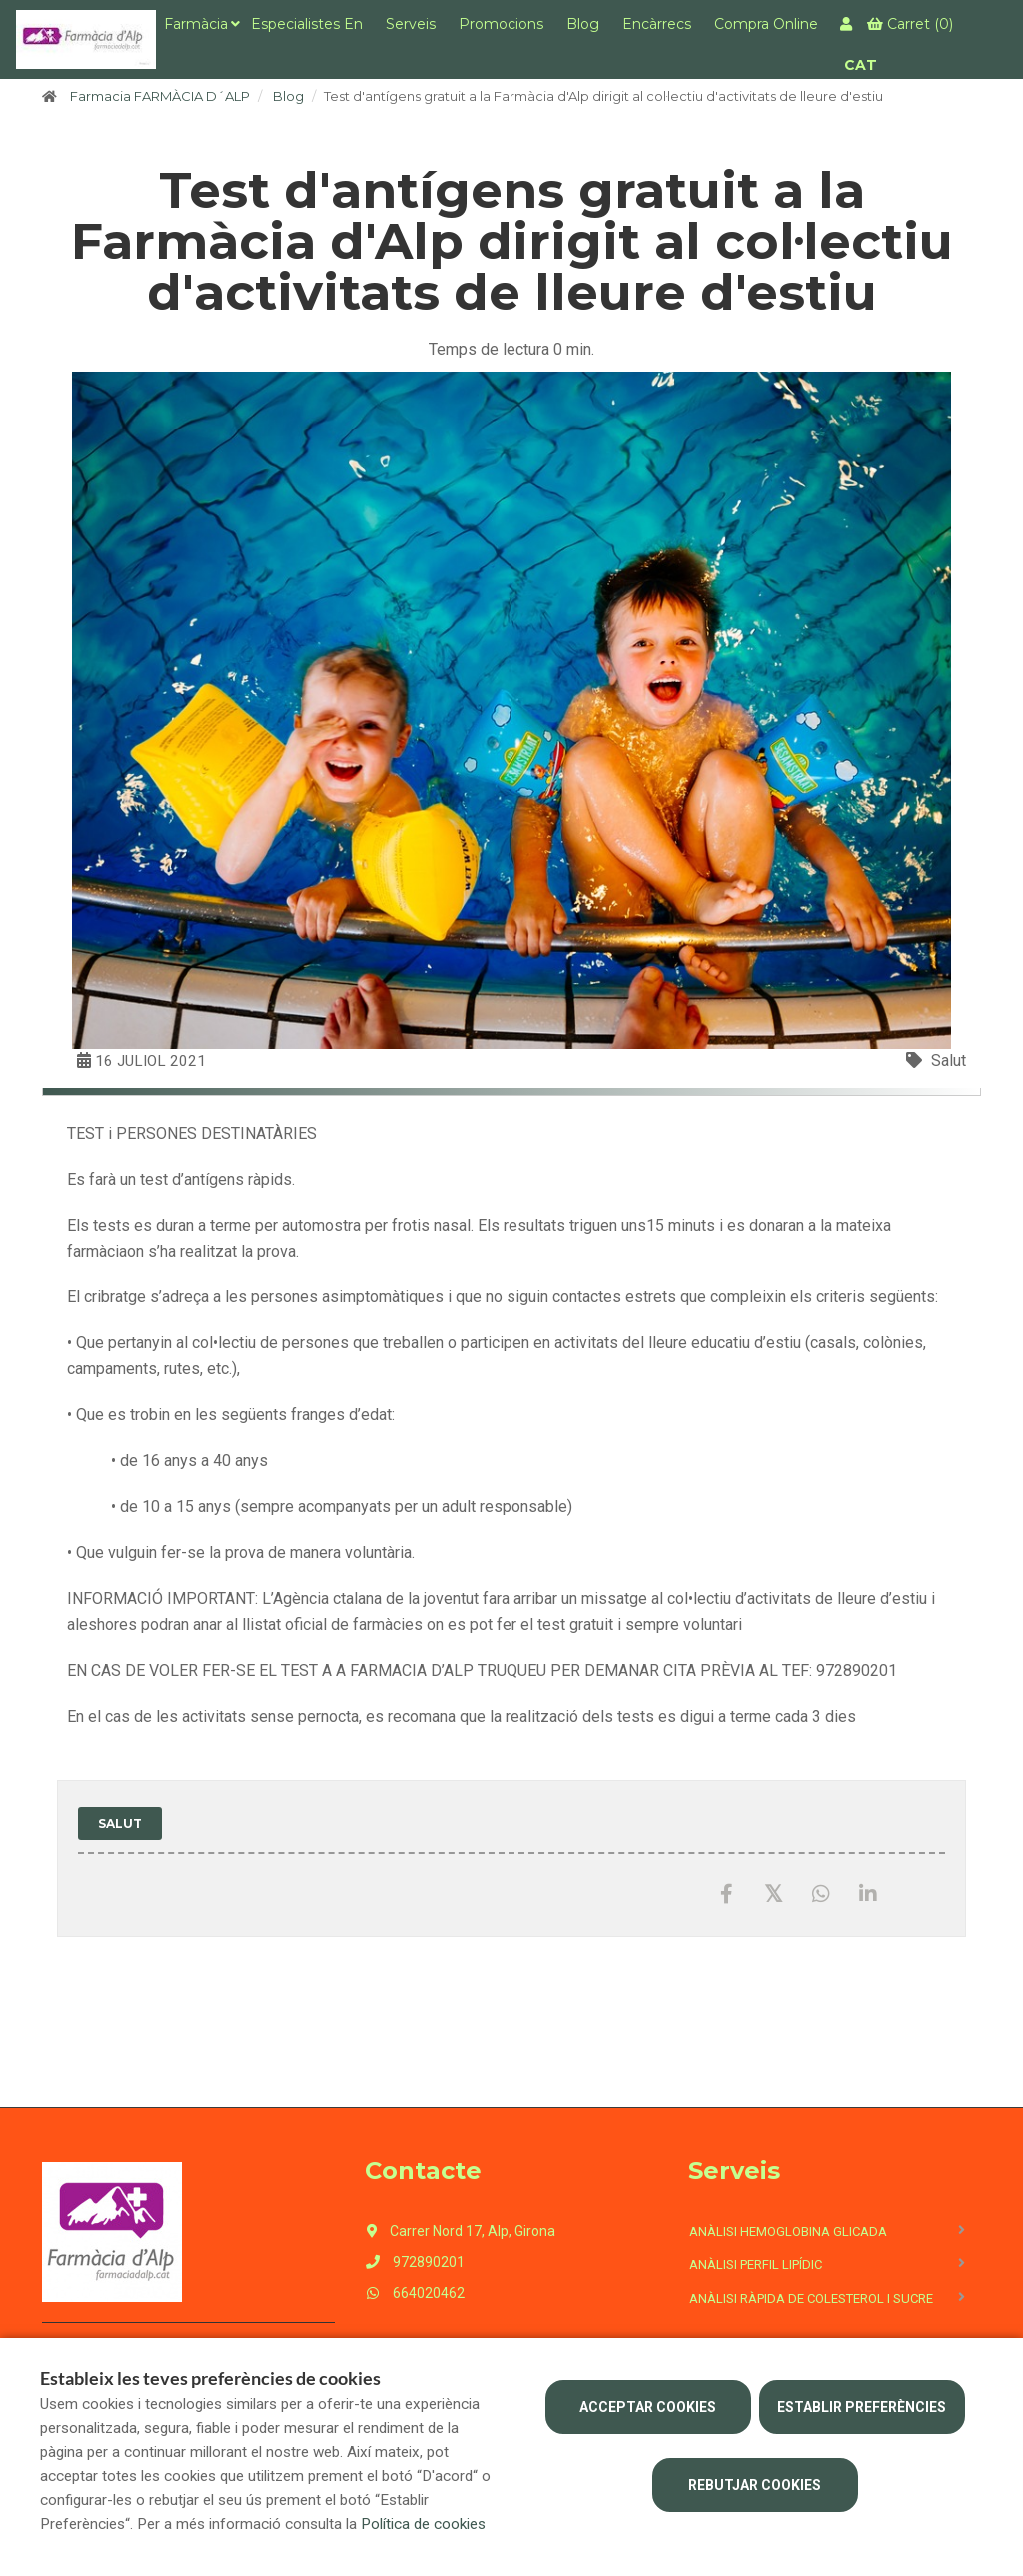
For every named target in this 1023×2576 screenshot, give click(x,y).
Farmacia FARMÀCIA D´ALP (160, 96)
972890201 (415, 2262)
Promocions (501, 24)
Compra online (766, 24)
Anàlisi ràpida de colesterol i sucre (811, 2298)
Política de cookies (423, 2524)
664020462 (415, 2293)
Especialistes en (307, 24)
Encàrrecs (656, 24)
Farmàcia (196, 24)
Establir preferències (861, 2407)
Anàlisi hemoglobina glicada (788, 2231)
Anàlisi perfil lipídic (755, 2264)
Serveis (411, 24)
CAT (860, 65)
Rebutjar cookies (754, 2485)
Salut (948, 1060)
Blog (582, 24)
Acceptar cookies (647, 2407)
